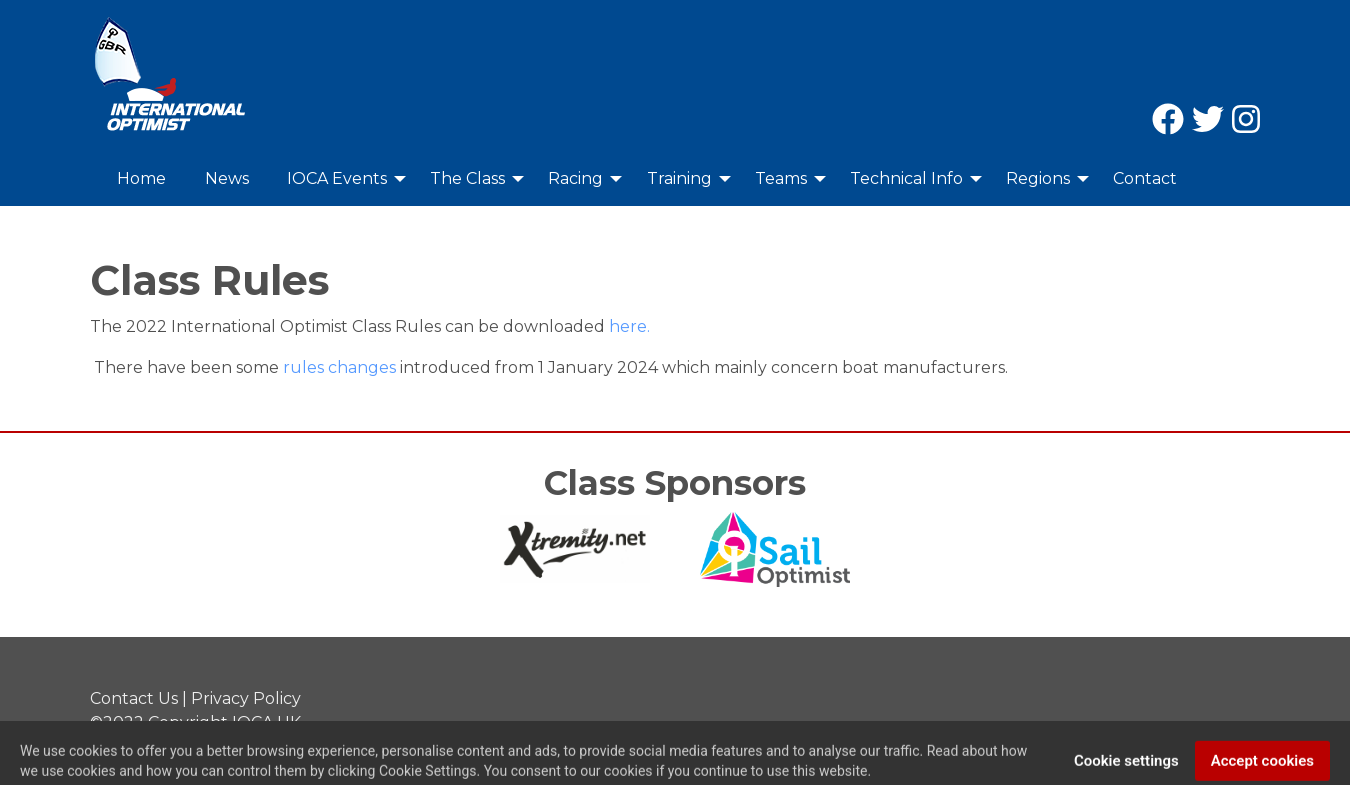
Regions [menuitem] (1038, 178)
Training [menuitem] (679, 178)
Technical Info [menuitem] (906, 178)
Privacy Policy (246, 698)
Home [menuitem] (141, 178)
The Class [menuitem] (467, 178)
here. (629, 326)
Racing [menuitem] (575, 178)
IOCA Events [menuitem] (337, 178)
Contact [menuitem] (1145, 178)
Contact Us (134, 698)
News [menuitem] (227, 178)
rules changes (339, 367)
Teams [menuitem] (781, 178)
